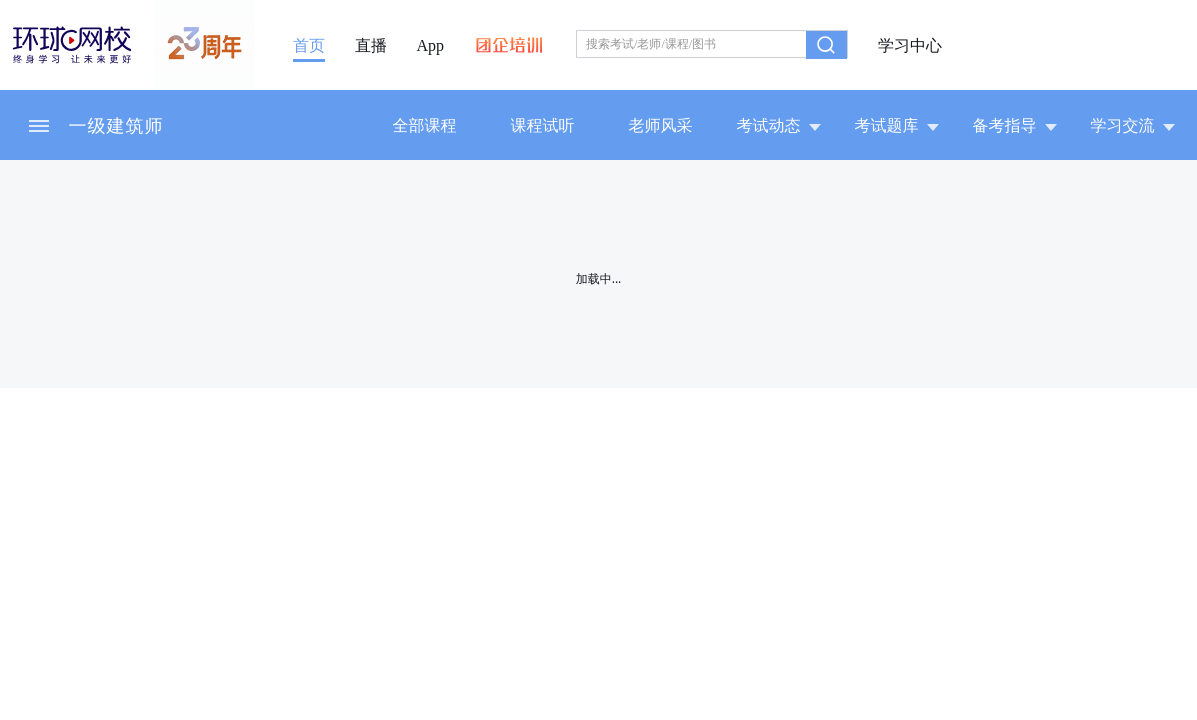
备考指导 (1015, 125)
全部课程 (425, 125)
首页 (309, 46)
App (431, 46)
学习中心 (910, 46)
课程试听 (543, 125)
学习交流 (1133, 125)
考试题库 (897, 125)
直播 (371, 46)
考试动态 (779, 125)
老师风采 (661, 125)
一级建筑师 (116, 125)
